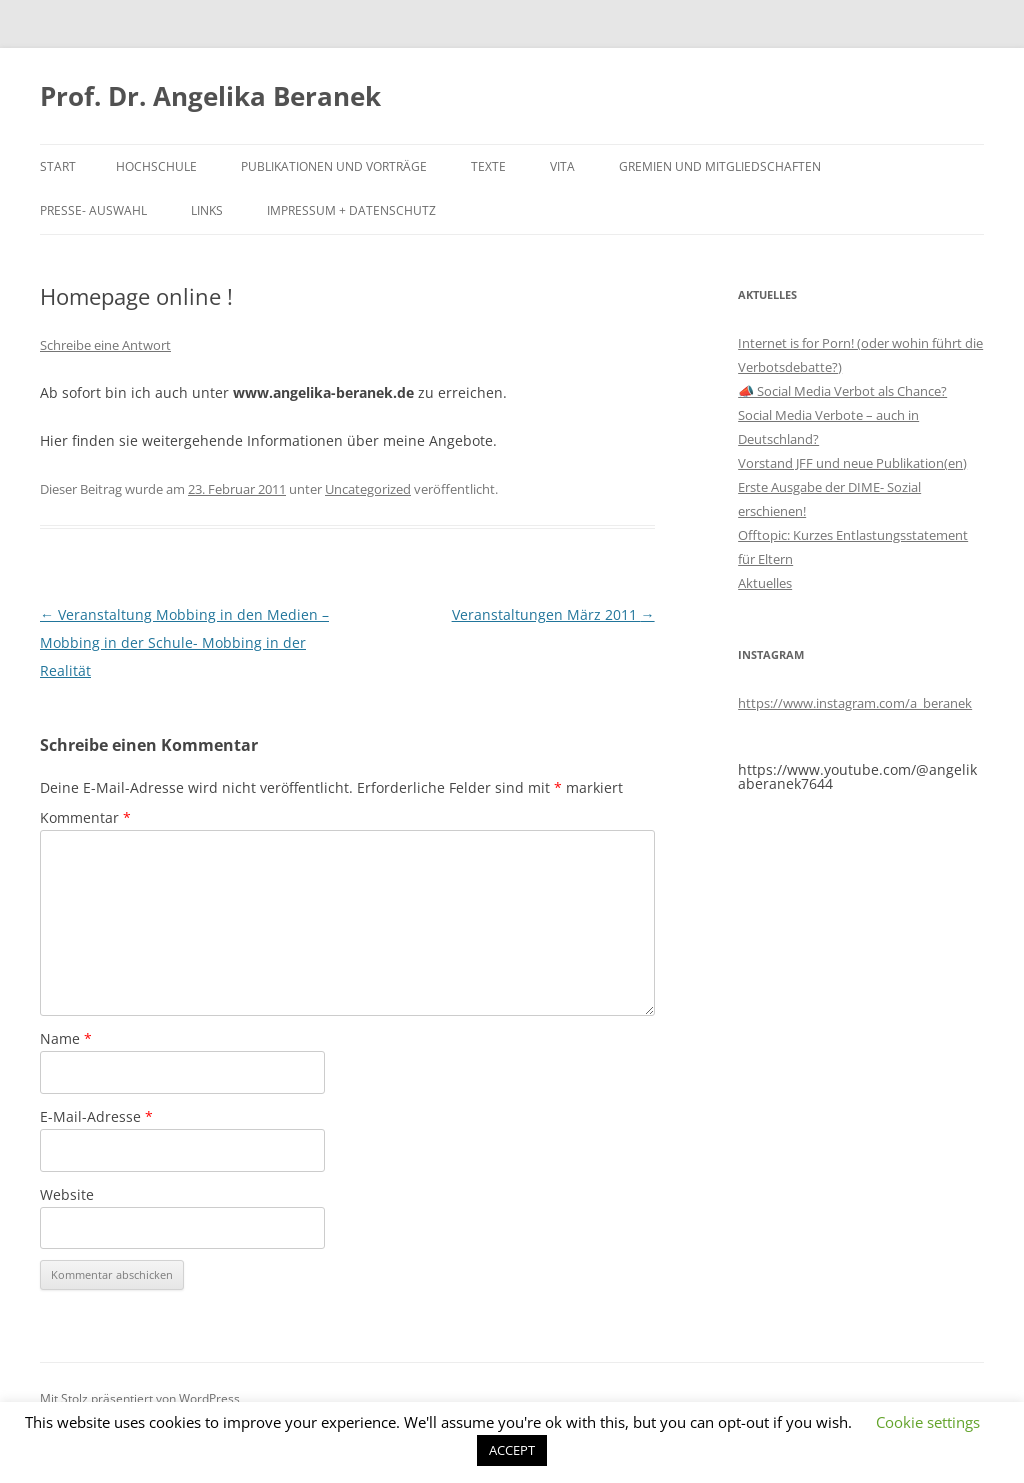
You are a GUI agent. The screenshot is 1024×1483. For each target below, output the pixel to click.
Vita (562, 166)
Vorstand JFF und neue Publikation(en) (852, 463)
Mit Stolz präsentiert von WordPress (140, 1398)
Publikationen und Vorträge (334, 166)
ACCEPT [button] (512, 1450)
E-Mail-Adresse (96, 1116)
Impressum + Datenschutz (351, 210)
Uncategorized (368, 489)
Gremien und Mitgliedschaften (720, 166)
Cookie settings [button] (928, 1422)
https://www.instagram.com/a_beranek (855, 703)
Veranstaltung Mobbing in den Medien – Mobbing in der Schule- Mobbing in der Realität (184, 642)
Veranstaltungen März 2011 (553, 614)
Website (67, 1194)
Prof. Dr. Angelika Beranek (210, 96)
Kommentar (85, 817)
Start (58, 166)
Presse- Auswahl (93, 210)
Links (207, 210)
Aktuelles (765, 583)
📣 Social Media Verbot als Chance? (842, 391)
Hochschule (156, 166)
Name (66, 1038)
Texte (488, 166)
